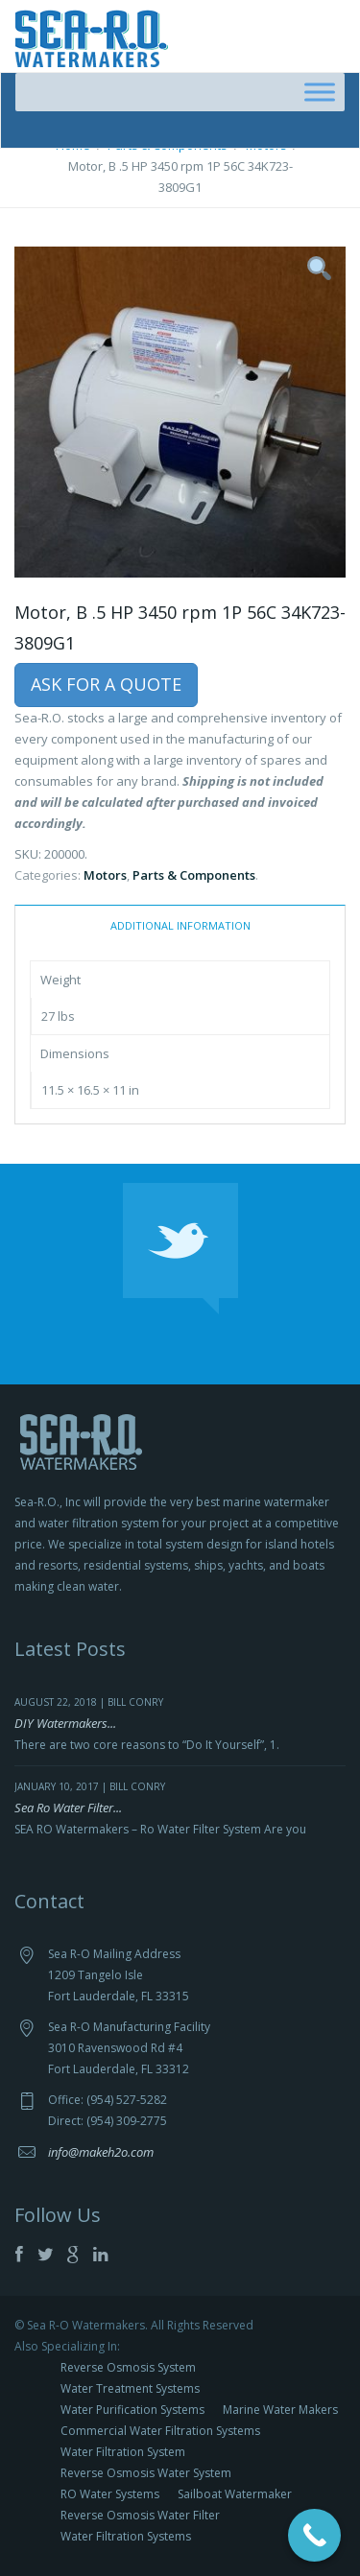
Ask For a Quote (106, 684)
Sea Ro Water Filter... (68, 1807)
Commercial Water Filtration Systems (160, 2430)
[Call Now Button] (314, 2535)
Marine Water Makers (280, 2409)
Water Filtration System (122, 2452)
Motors (105, 875)
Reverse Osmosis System (128, 2367)
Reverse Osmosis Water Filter (140, 2515)
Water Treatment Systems (130, 2388)
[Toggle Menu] (319, 92)
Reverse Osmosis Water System (145, 2473)
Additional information (180, 925)
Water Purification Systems (132, 2409)
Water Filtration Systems (125, 2536)
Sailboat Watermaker (235, 2494)
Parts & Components (193, 875)
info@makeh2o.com (101, 2152)
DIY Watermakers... (65, 1723)
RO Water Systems (109, 2494)
